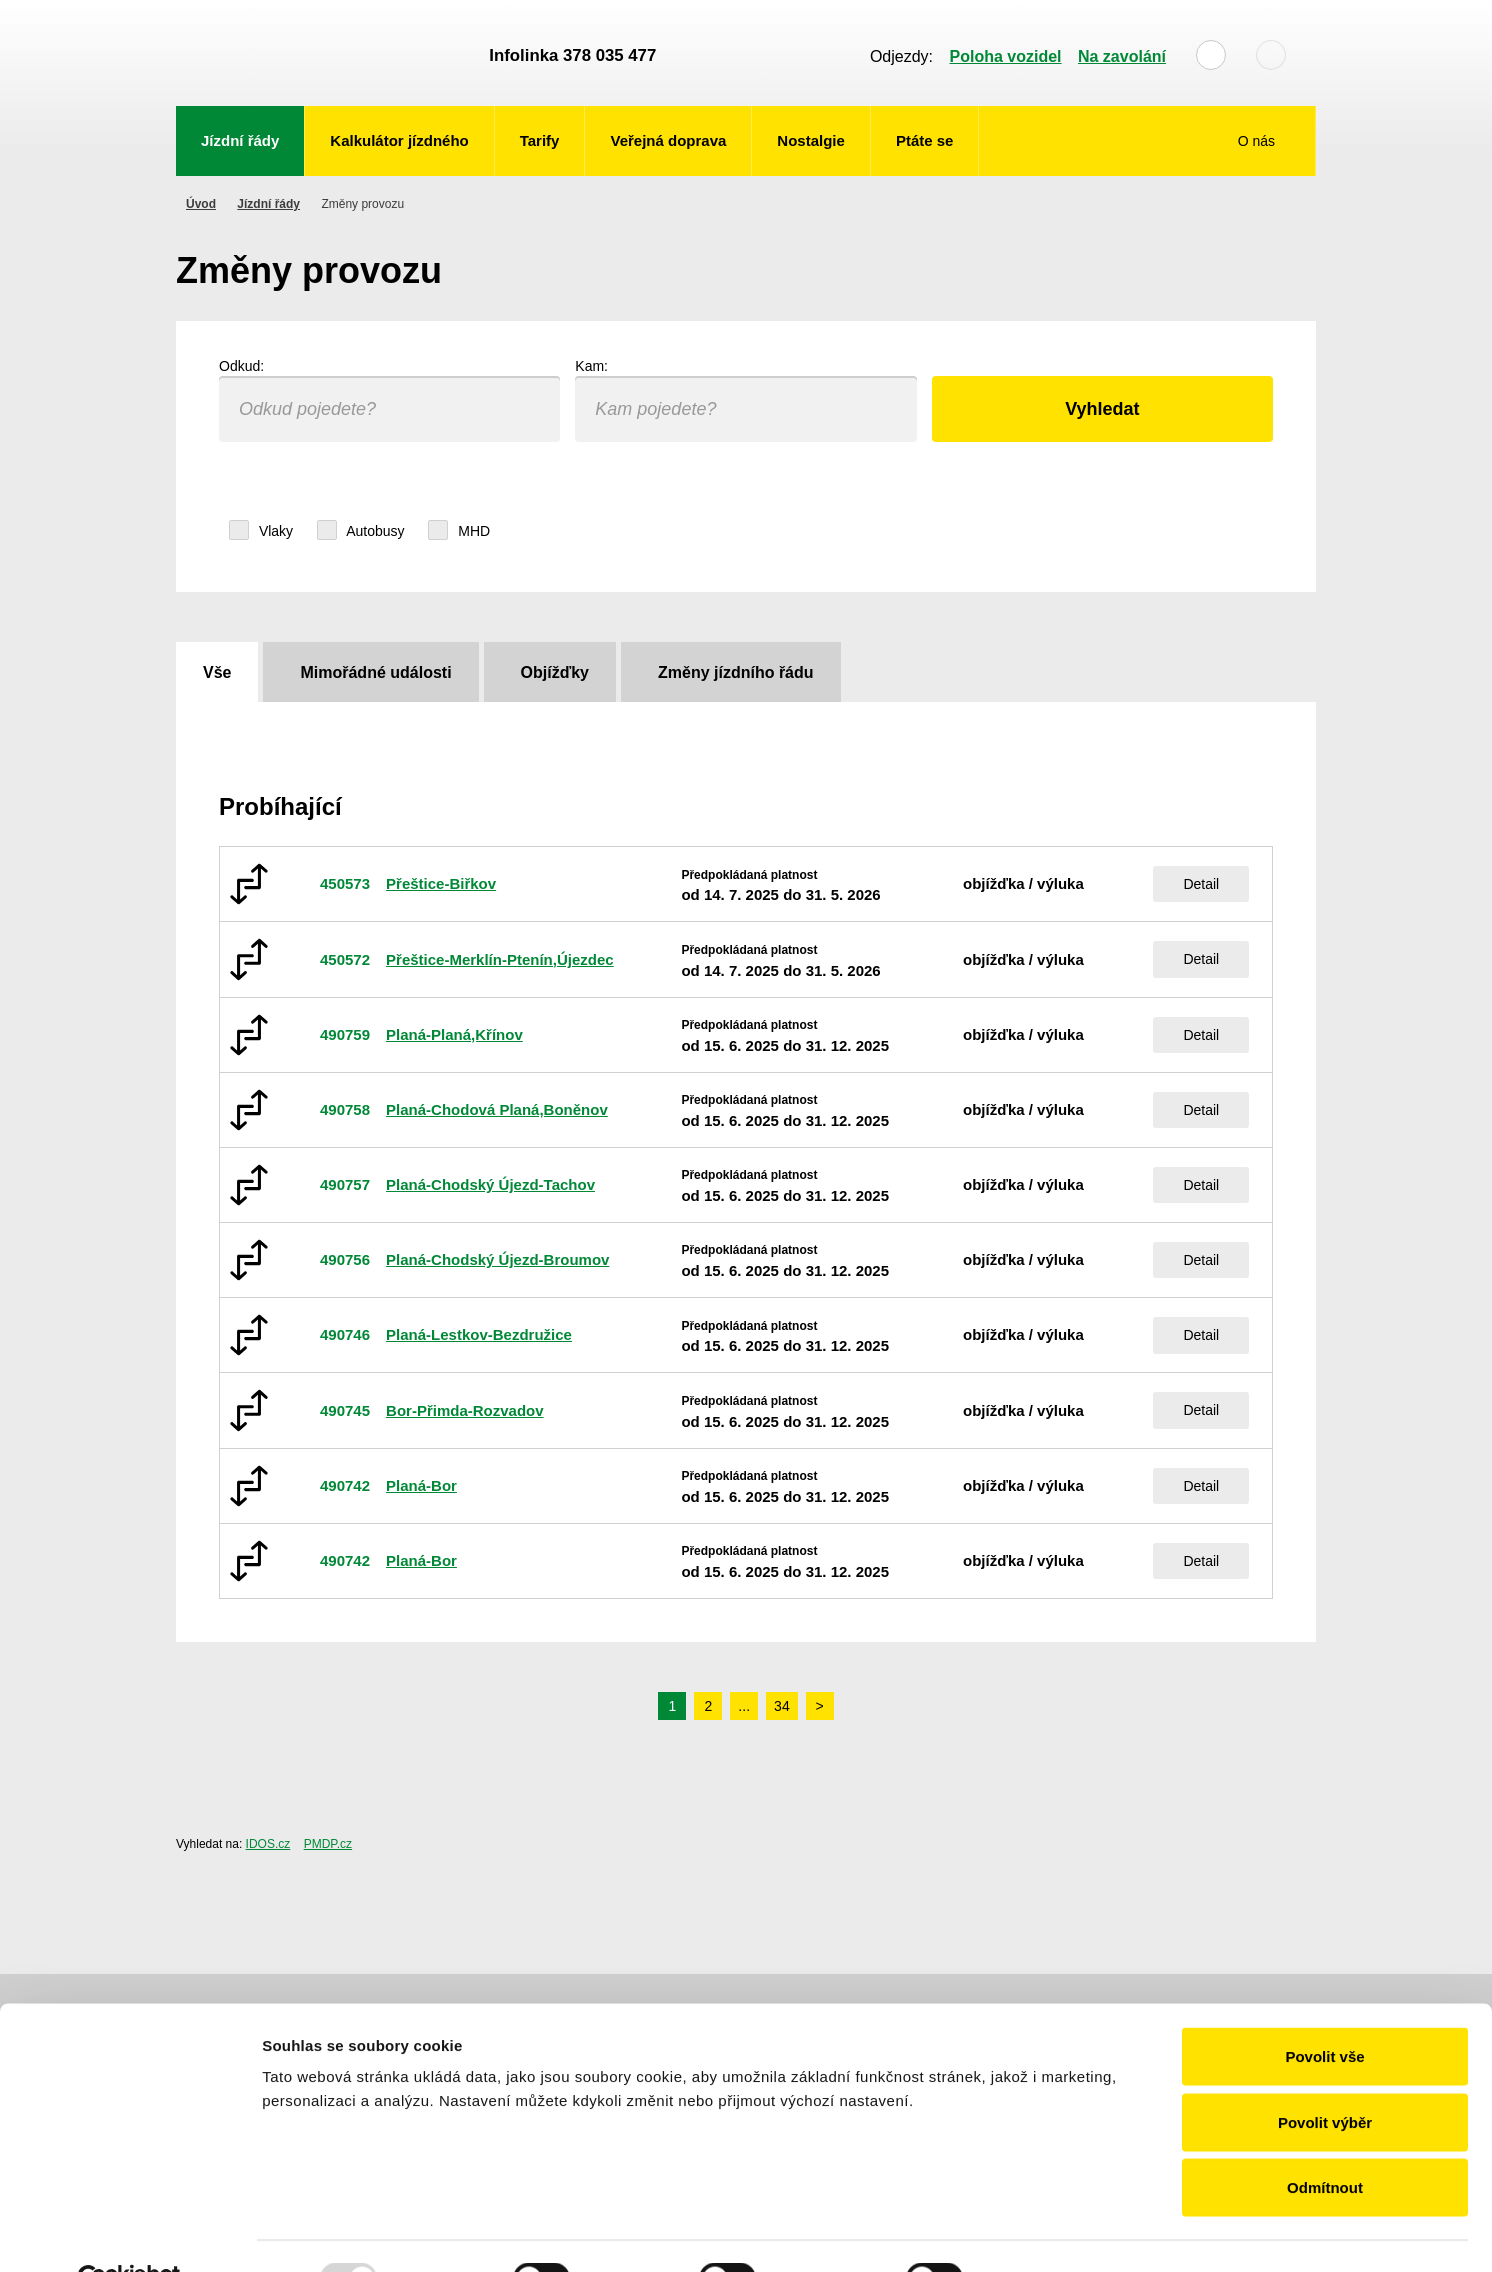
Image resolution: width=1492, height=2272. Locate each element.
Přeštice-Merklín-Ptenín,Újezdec (500, 959)
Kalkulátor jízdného (399, 140)
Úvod (201, 204)
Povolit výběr (1325, 2075)
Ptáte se (925, 140)
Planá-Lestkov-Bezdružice (479, 1334)
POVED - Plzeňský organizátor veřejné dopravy (323, 53)
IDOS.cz (268, 1844)
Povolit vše (1324, 2009)
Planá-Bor (421, 1485)
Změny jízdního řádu (736, 672)
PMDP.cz (328, 1844)
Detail (1201, 884)
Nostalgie (811, 140)
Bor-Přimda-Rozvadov (465, 1410)
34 (782, 1706)
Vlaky (261, 531)
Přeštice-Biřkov (441, 883)
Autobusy (365, 531)
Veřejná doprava (668, 140)
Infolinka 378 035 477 (572, 55)
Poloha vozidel (1006, 56)
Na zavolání (1122, 56)
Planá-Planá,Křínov (454, 1034)
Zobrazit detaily (1057, 2232)
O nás (1258, 141)
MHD (459, 531)
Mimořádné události (375, 672)
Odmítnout (1325, 2140)
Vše (217, 672)
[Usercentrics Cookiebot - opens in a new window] (129, 2233)
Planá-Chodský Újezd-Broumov (497, 1259)
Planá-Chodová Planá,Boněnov (497, 1109)
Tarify (540, 140)
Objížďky (555, 672)
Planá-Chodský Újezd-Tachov (490, 1184)
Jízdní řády (240, 140)
